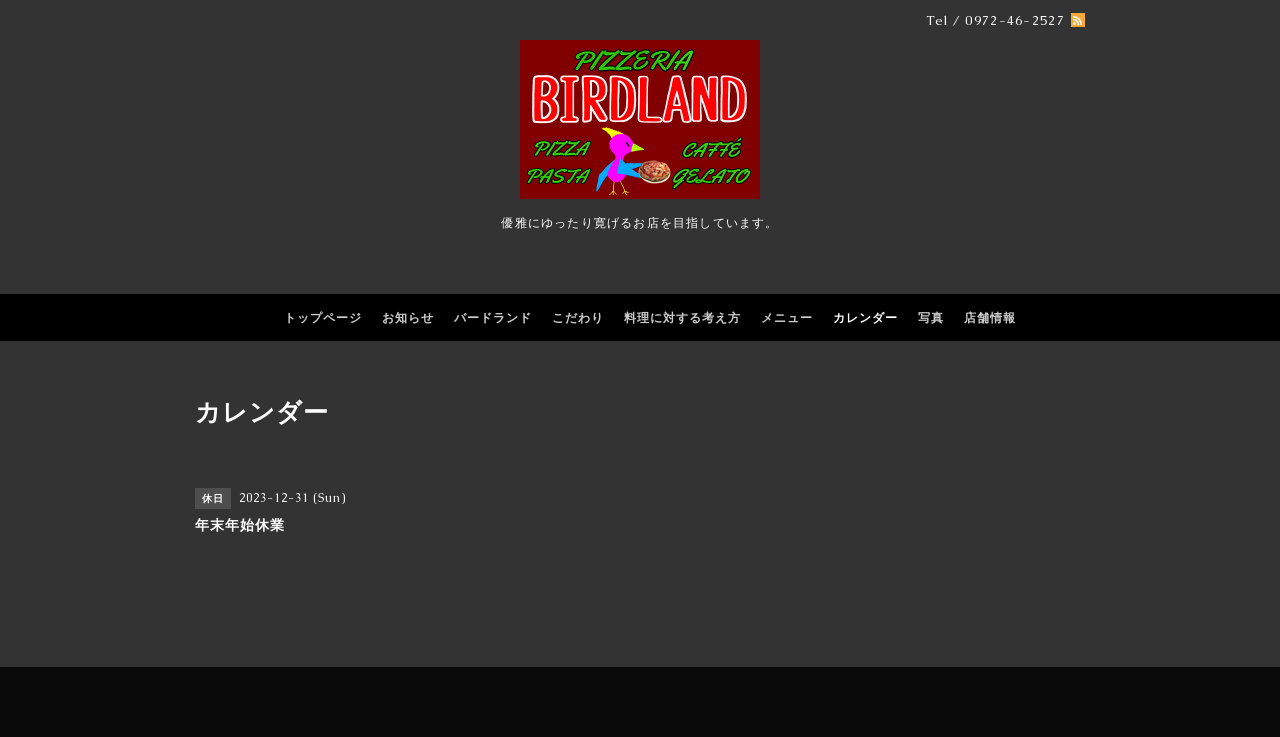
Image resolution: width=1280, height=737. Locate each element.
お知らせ (408, 318)
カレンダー (865, 318)
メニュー (787, 318)
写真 (931, 318)
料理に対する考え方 (682, 318)
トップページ (323, 318)
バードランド (493, 318)
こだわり (578, 318)
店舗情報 (990, 318)
